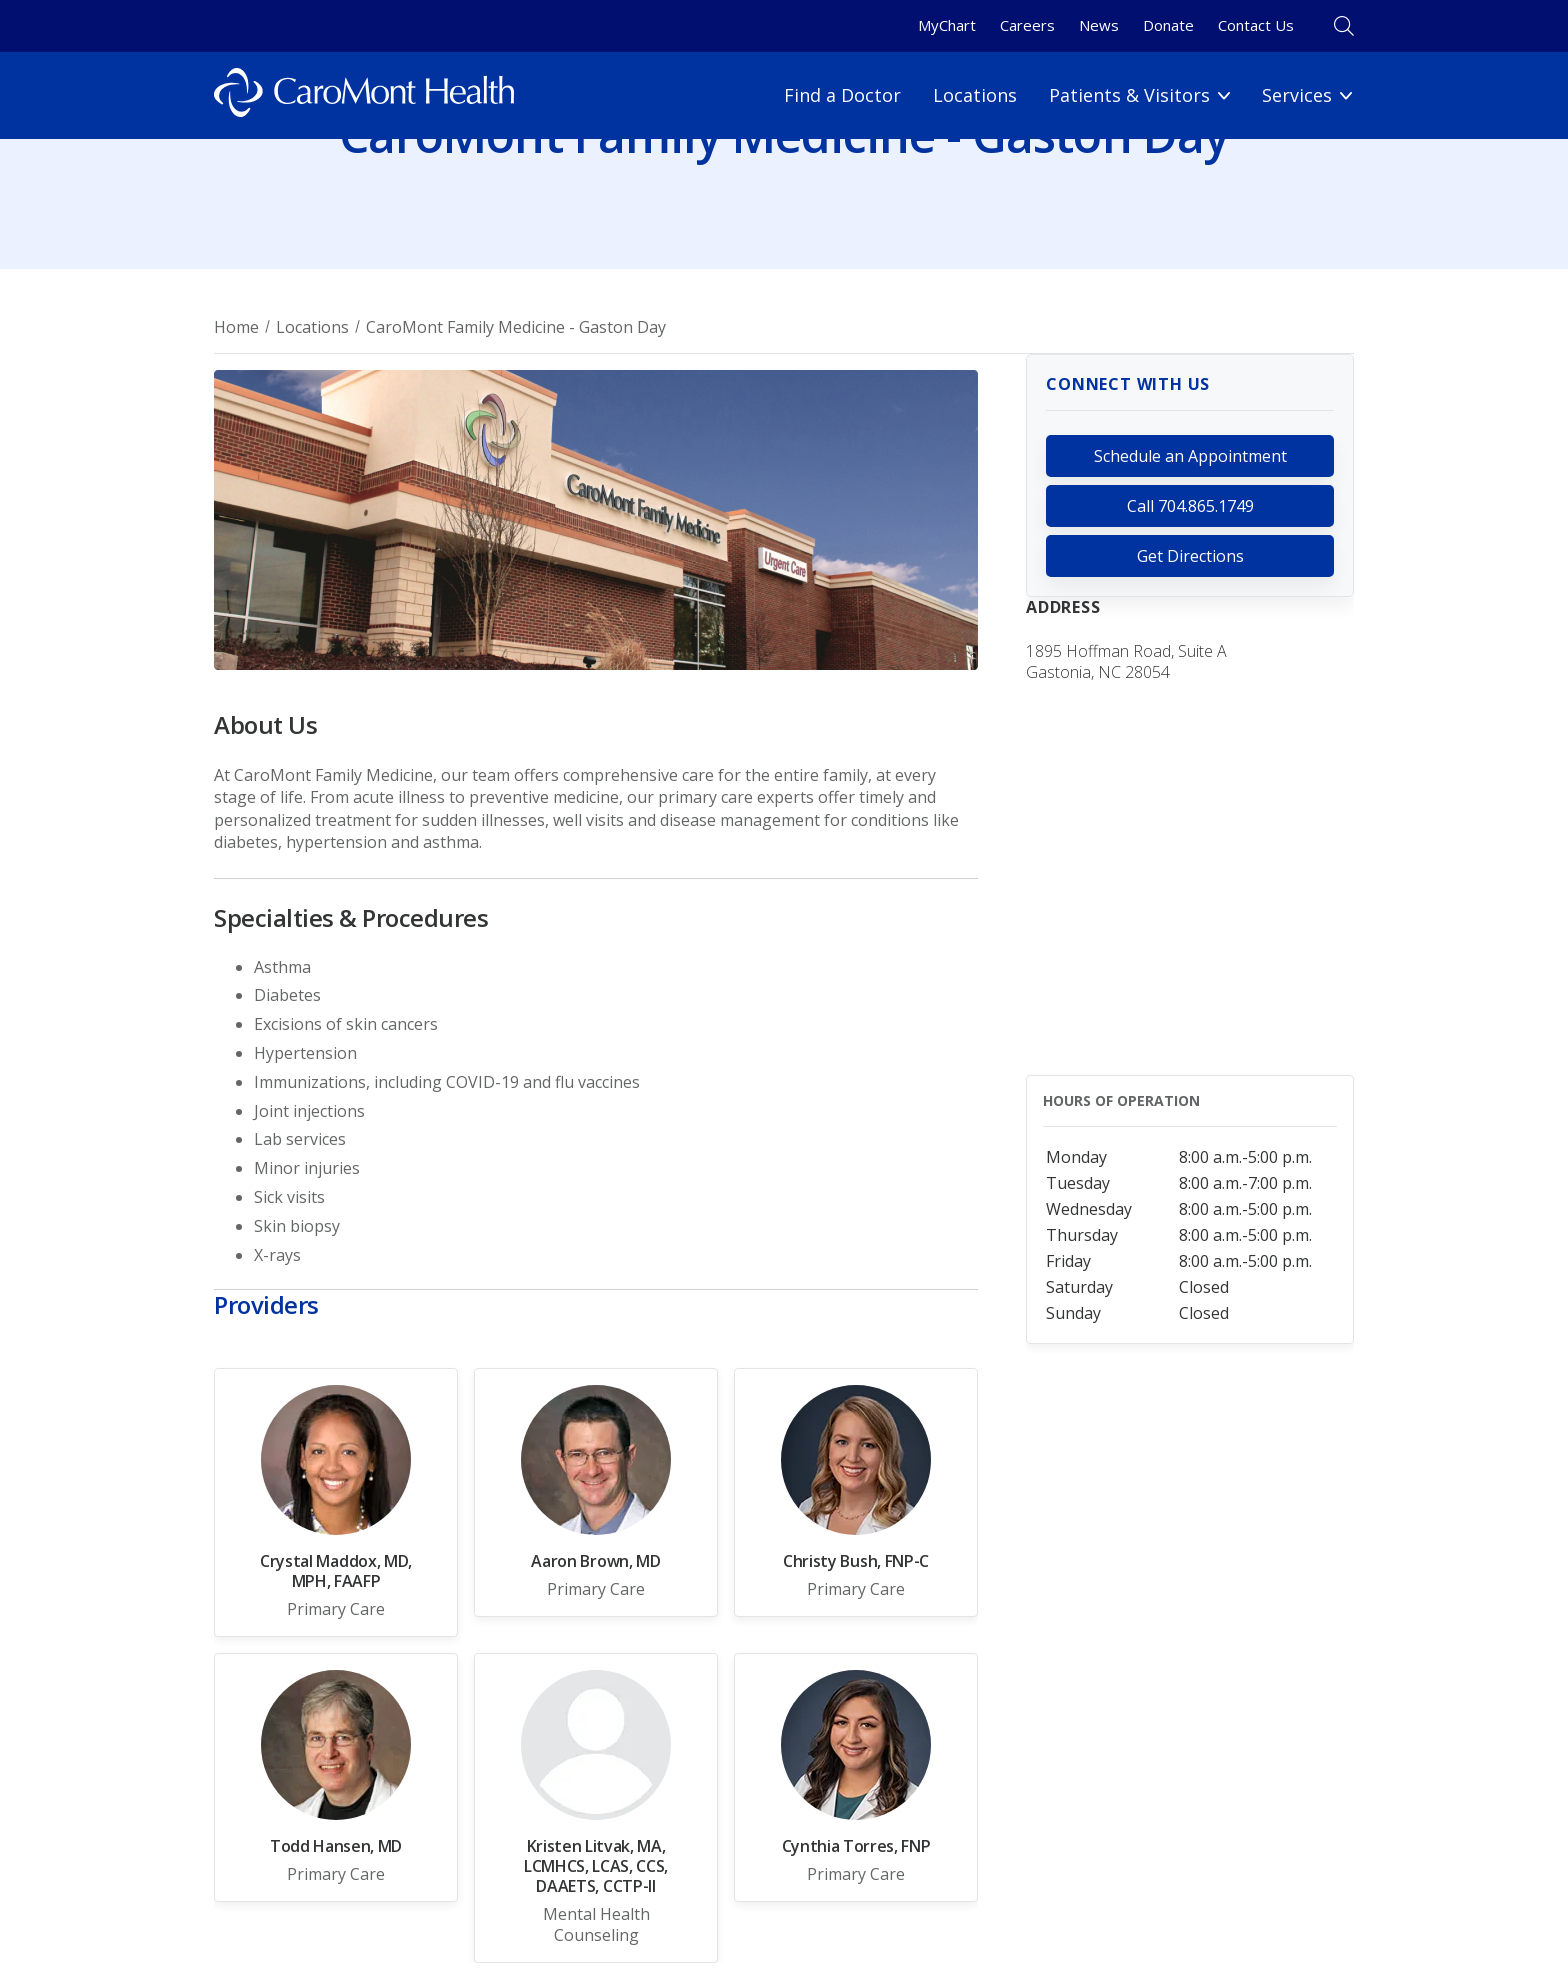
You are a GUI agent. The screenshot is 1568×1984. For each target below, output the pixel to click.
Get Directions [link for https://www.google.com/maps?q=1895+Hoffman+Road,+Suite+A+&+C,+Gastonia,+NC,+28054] (1190, 556)
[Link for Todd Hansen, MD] (336, 1777)
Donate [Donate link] (1168, 25)
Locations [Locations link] (975, 95)
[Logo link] (364, 95)
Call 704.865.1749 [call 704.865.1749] (1190, 506)
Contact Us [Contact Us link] (1256, 25)
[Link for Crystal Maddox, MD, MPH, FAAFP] (336, 1502)
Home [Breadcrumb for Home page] (236, 327)
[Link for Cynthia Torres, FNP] (856, 1777)
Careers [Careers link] (1027, 25)
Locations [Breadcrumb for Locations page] (312, 327)
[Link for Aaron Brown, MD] (596, 1492)
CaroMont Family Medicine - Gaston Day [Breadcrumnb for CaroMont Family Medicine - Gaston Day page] (516, 327)
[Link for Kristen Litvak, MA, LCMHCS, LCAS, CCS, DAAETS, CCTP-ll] (596, 1808)
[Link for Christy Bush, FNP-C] (856, 1492)
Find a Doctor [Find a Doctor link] (842, 95)
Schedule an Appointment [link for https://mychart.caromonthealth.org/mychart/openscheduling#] (1190, 456)
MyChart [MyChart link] (947, 25)
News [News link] (1099, 25)
